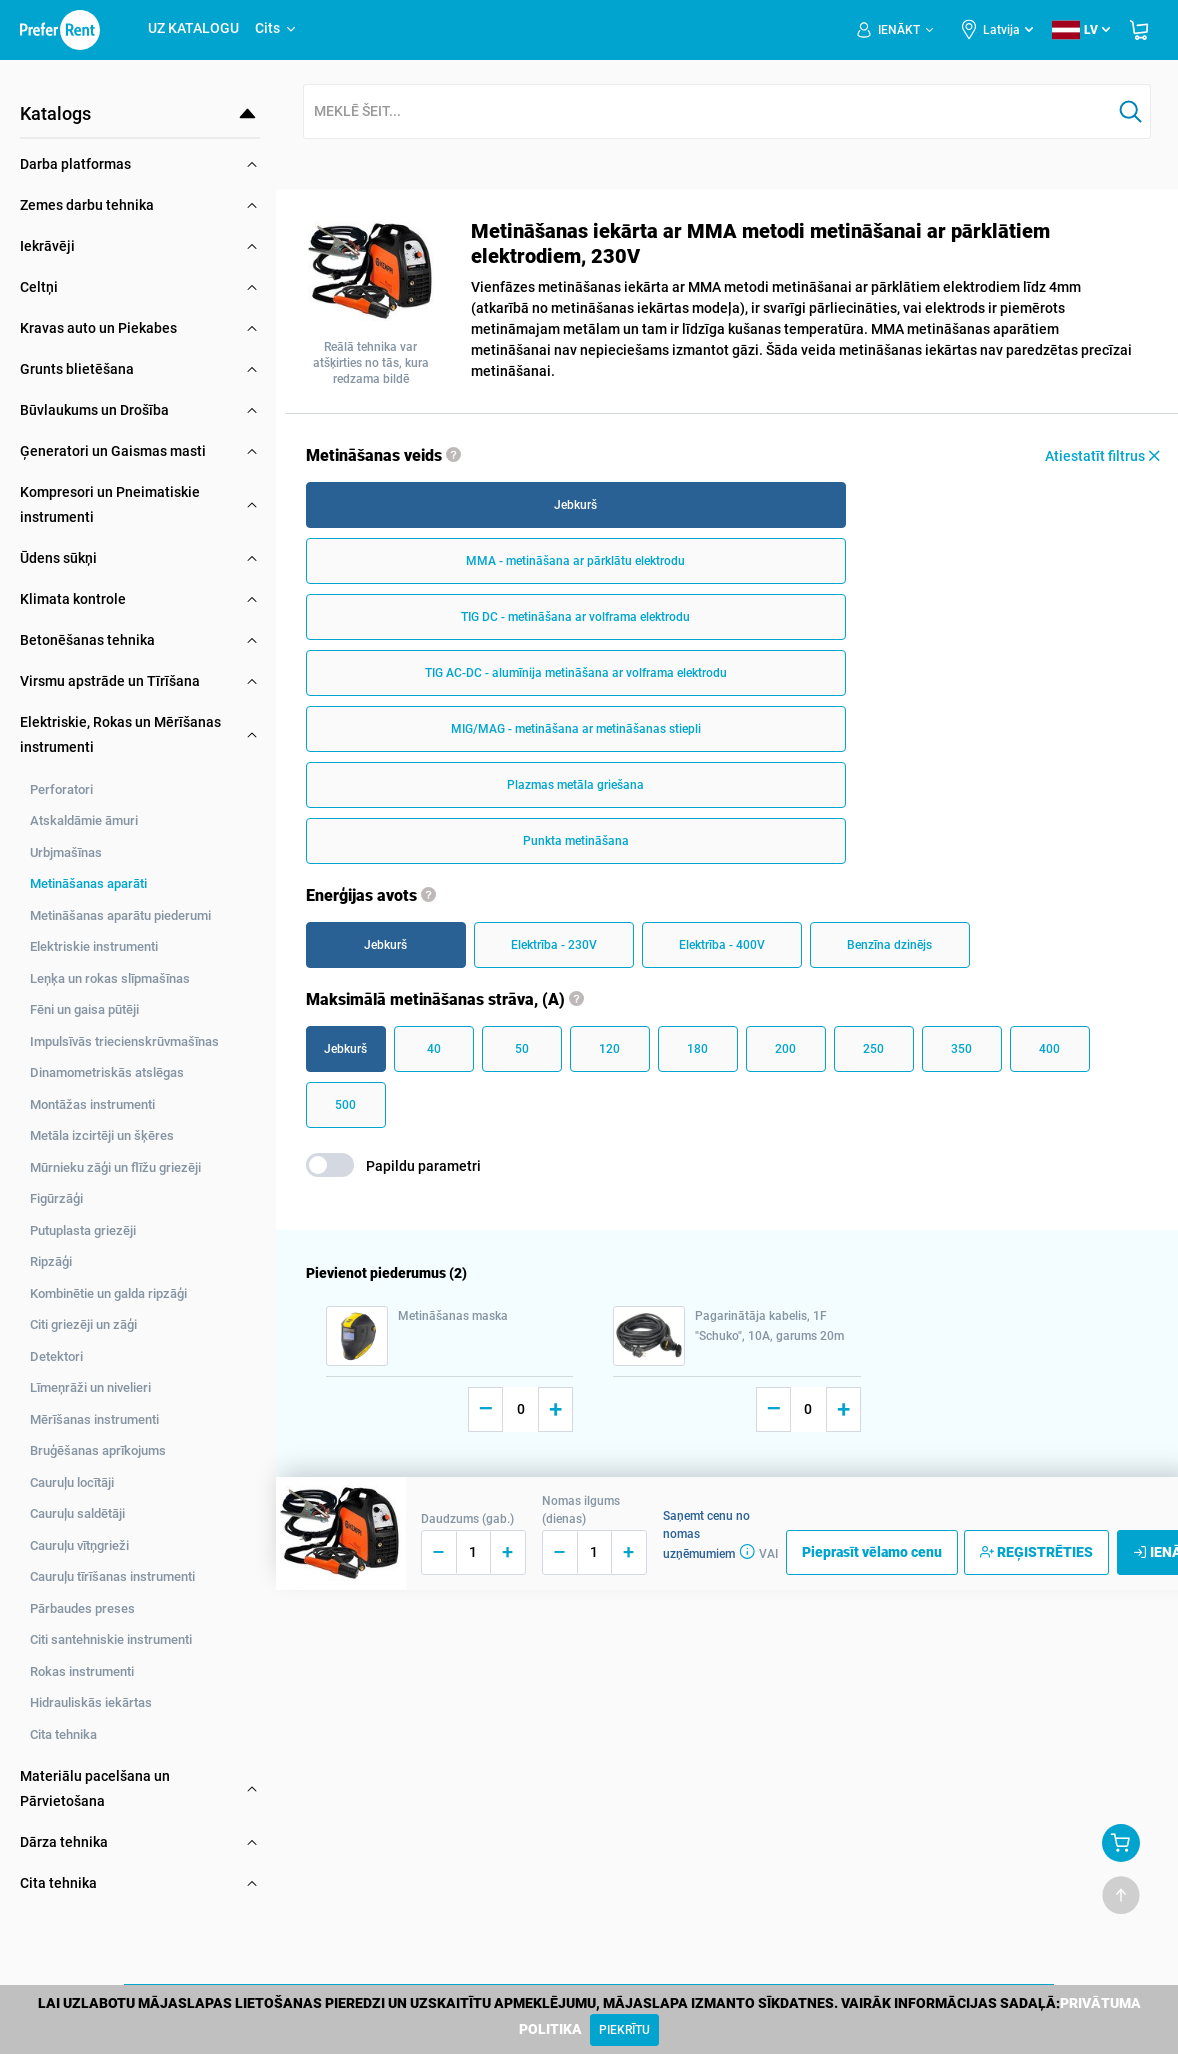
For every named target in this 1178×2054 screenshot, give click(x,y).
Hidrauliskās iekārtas (91, 1702)
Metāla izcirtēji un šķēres (102, 1135)
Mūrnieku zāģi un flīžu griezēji (115, 1167)
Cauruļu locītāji (72, 1482)
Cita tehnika (63, 1734)
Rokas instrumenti (82, 1671)
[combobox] (707, 112)
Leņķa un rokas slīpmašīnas (110, 978)
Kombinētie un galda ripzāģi (108, 1293)
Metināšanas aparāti (88, 883)
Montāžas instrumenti (92, 1104)
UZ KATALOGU (193, 28)
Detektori (56, 1356)
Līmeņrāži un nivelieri (90, 1387)
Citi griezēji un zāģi (83, 1324)
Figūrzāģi (56, 1198)
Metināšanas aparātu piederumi (120, 915)
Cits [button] (276, 28)
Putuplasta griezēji (83, 1230)
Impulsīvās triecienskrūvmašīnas (124, 1041)
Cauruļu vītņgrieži (79, 1545)
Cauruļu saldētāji (77, 1513)
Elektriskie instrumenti (94, 946)
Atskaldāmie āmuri (84, 820)
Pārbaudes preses (82, 1608)
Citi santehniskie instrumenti (111, 1639)
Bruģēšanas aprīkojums (98, 1450)
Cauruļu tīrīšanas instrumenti (112, 1576)
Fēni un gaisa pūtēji (84, 1009)
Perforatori (61, 789)
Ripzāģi (51, 1261)
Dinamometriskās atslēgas (107, 1072)
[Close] (624, 2030)
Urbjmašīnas (66, 852)
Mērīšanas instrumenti (94, 1419)
